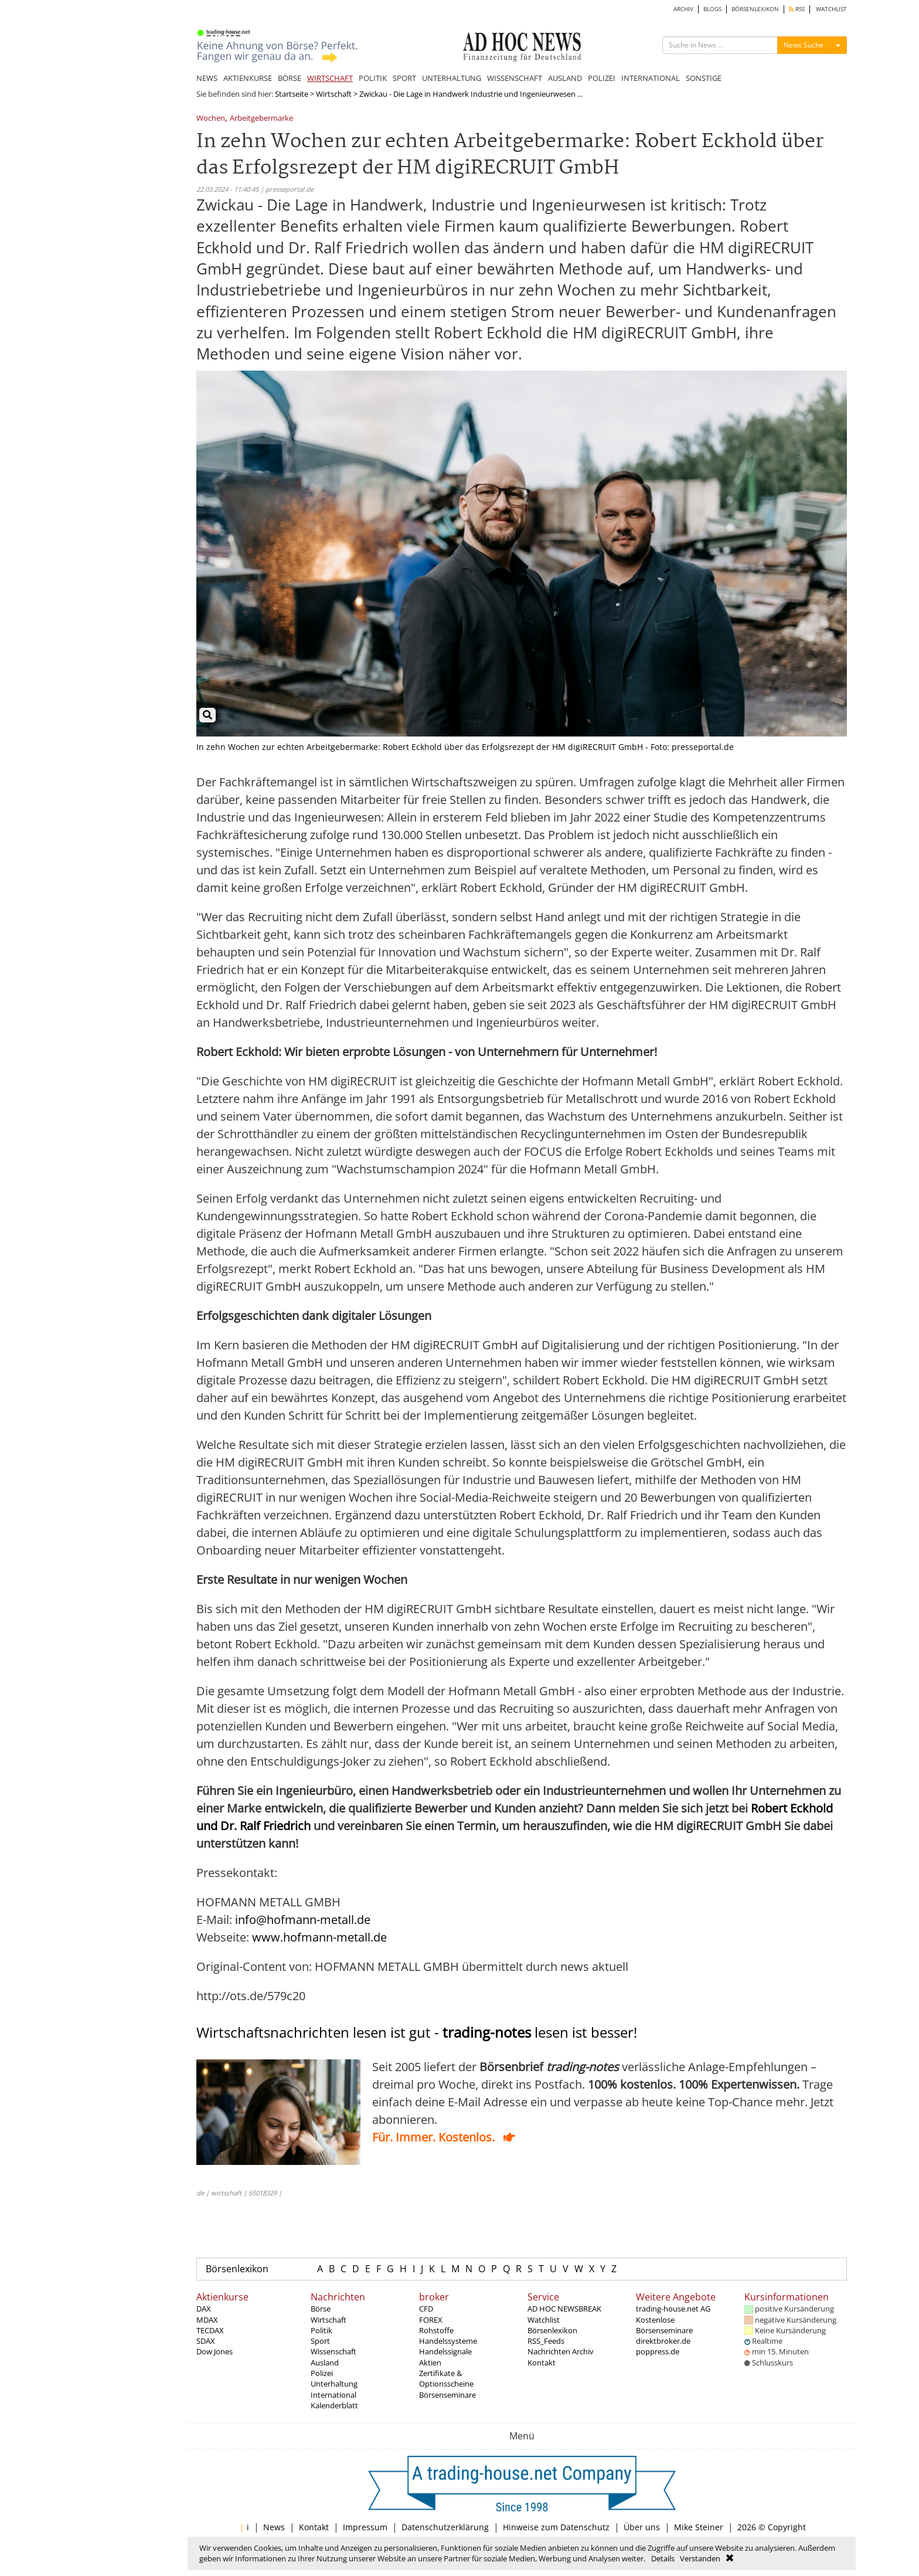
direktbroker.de (663, 2341)
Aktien (430, 2362)
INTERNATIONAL (650, 78)
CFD (426, 2308)
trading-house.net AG (673, 2308)
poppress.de (657, 2351)
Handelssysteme (448, 2341)
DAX (203, 2308)
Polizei (322, 2373)
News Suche (803, 45)
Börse (321, 2308)
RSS (797, 9)
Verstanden (700, 2558)
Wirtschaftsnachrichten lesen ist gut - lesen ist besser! (416, 2032)
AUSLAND (565, 78)
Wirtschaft (334, 94)
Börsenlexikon (237, 2268)
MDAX (207, 2319)
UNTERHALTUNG (451, 78)
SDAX (205, 2341)
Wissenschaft (333, 2351)
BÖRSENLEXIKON (755, 9)
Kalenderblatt (334, 2405)
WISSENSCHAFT (514, 78)
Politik (321, 2330)
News (274, 2527)
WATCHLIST (831, 9)
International (333, 2395)
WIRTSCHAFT (330, 78)
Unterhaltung (334, 2383)
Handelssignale (445, 2351)
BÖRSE (289, 78)
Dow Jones (214, 2351)
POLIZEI (601, 78)
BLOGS (712, 9)
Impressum (365, 2527)
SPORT (404, 78)
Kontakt (541, 2362)
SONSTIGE (703, 78)
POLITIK (373, 78)
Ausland (325, 2362)
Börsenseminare (447, 2395)
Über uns (642, 2527)
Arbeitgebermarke (261, 118)
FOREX (431, 2319)
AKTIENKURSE (247, 78)
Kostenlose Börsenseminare (664, 2325)
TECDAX (210, 2330)
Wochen (210, 118)
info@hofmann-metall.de (302, 1919)
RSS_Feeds (545, 2341)
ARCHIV (683, 9)
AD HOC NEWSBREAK (564, 2308)
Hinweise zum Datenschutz (556, 2527)
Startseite (291, 94)
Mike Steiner (698, 2527)
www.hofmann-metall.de (319, 1937)
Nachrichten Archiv (560, 2351)
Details (663, 2558)
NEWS (206, 78)
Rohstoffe (436, 2330)
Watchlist (543, 2319)
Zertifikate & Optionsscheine (446, 2378)
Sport (320, 2341)
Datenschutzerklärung (445, 2527)
